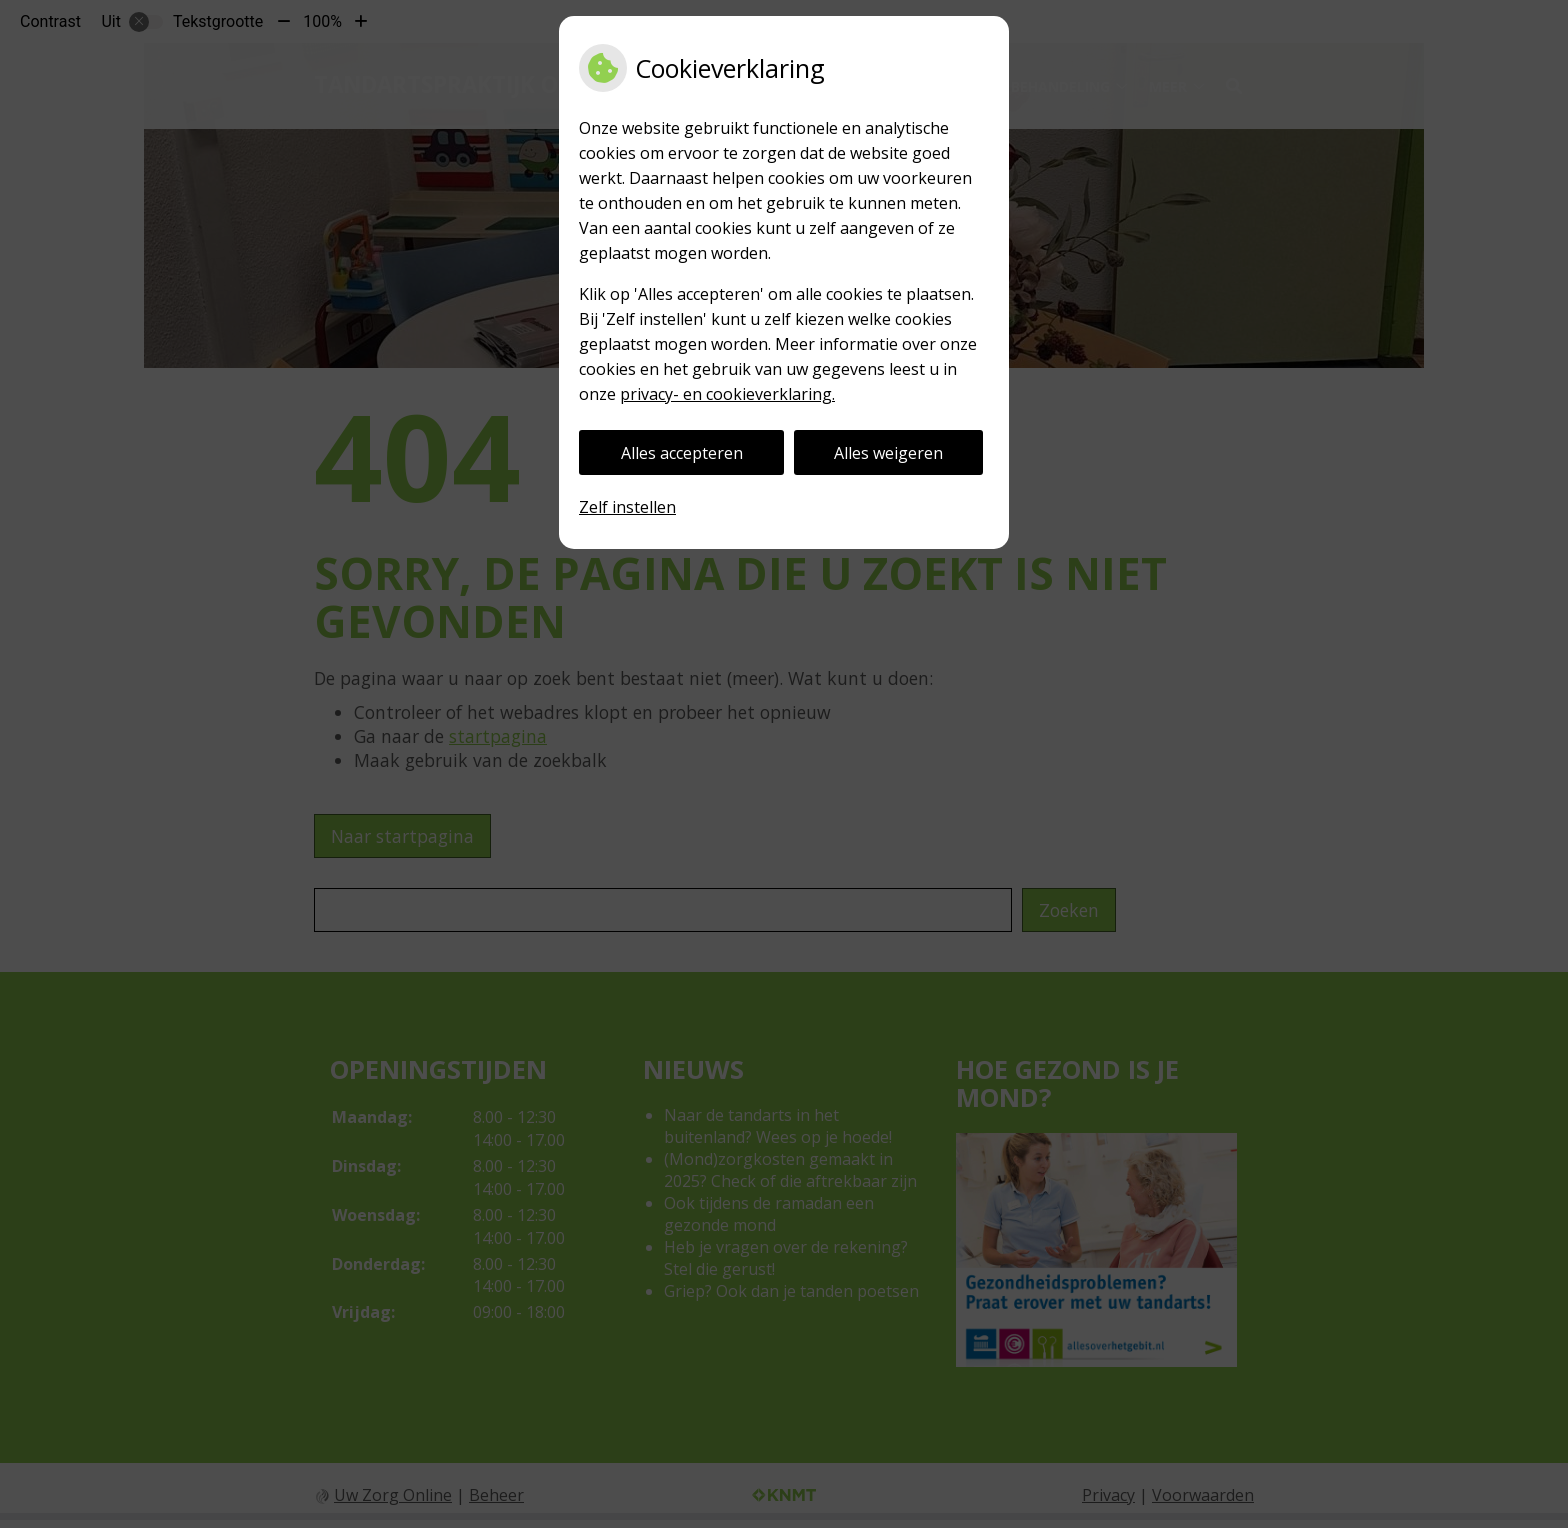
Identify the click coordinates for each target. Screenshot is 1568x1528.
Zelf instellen (627, 507)
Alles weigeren (888, 453)
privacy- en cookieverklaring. (727, 394)
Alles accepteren (682, 453)
